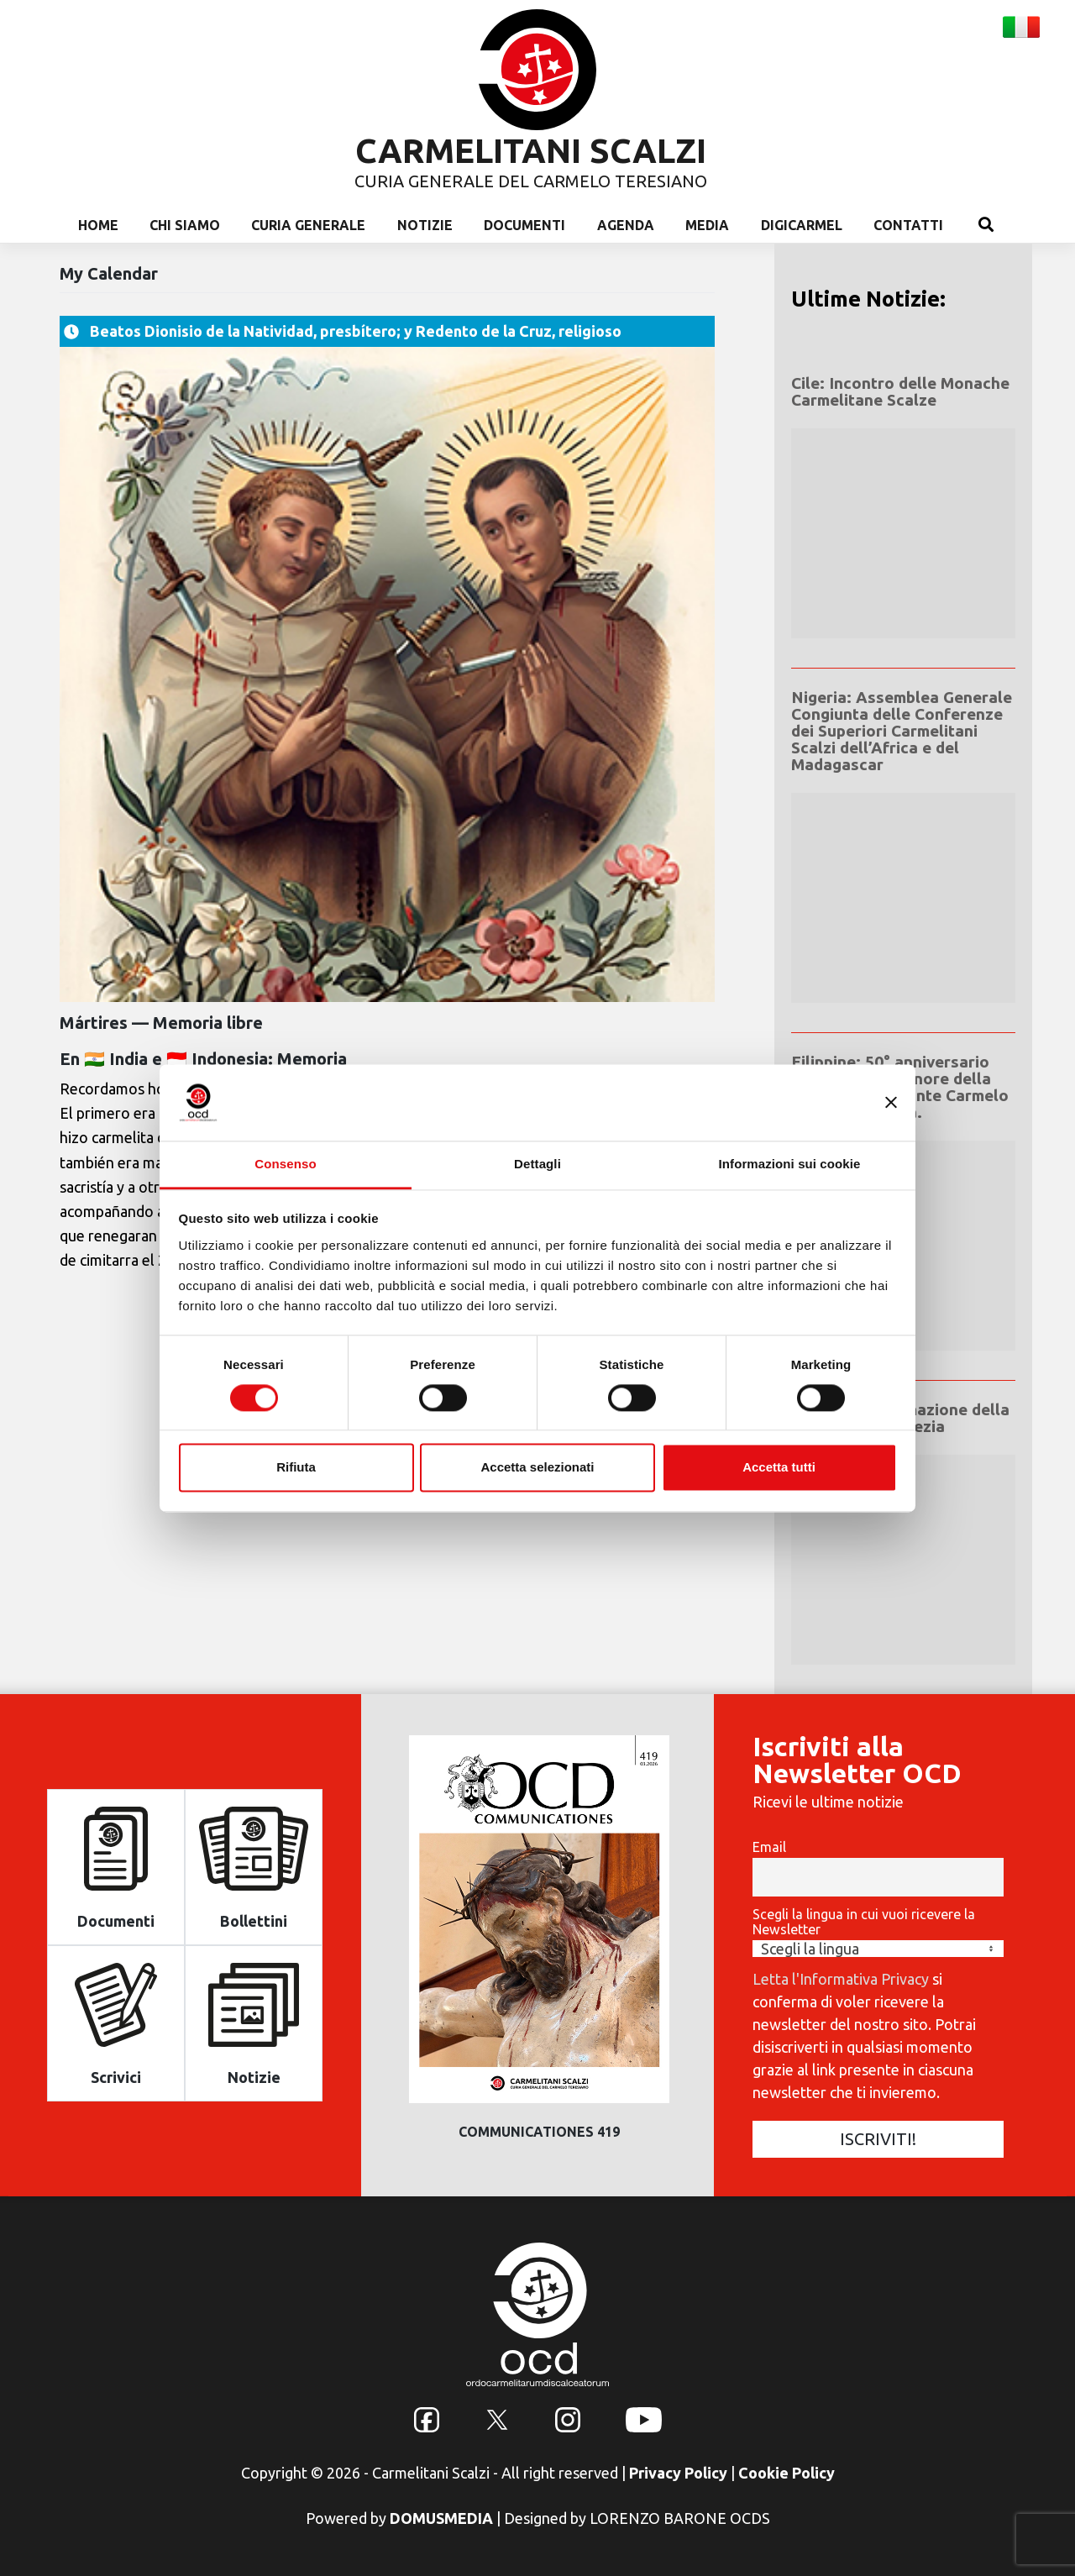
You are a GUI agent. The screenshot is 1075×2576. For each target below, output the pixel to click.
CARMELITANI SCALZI (530, 151)
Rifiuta (296, 1468)
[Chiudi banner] (891, 1102)
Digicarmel (801, 225)
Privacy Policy (678, 2472)
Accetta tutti (778, 1468)
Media (707, 225)
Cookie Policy (786, 2472)
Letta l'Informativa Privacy (840, 1978)
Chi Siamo (184, 225)
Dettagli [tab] (537, 1164)
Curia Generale (308, 225)
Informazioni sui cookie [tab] (790, 1164)
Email (769, 1847)
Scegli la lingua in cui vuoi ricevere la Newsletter (863, 1922)
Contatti (908, 225)
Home (98, 225)
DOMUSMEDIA (441, 2518)
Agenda (625, 225)
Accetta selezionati (537, 1468)
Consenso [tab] (285, 1164)
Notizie (425, 225)
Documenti (524, 225)
